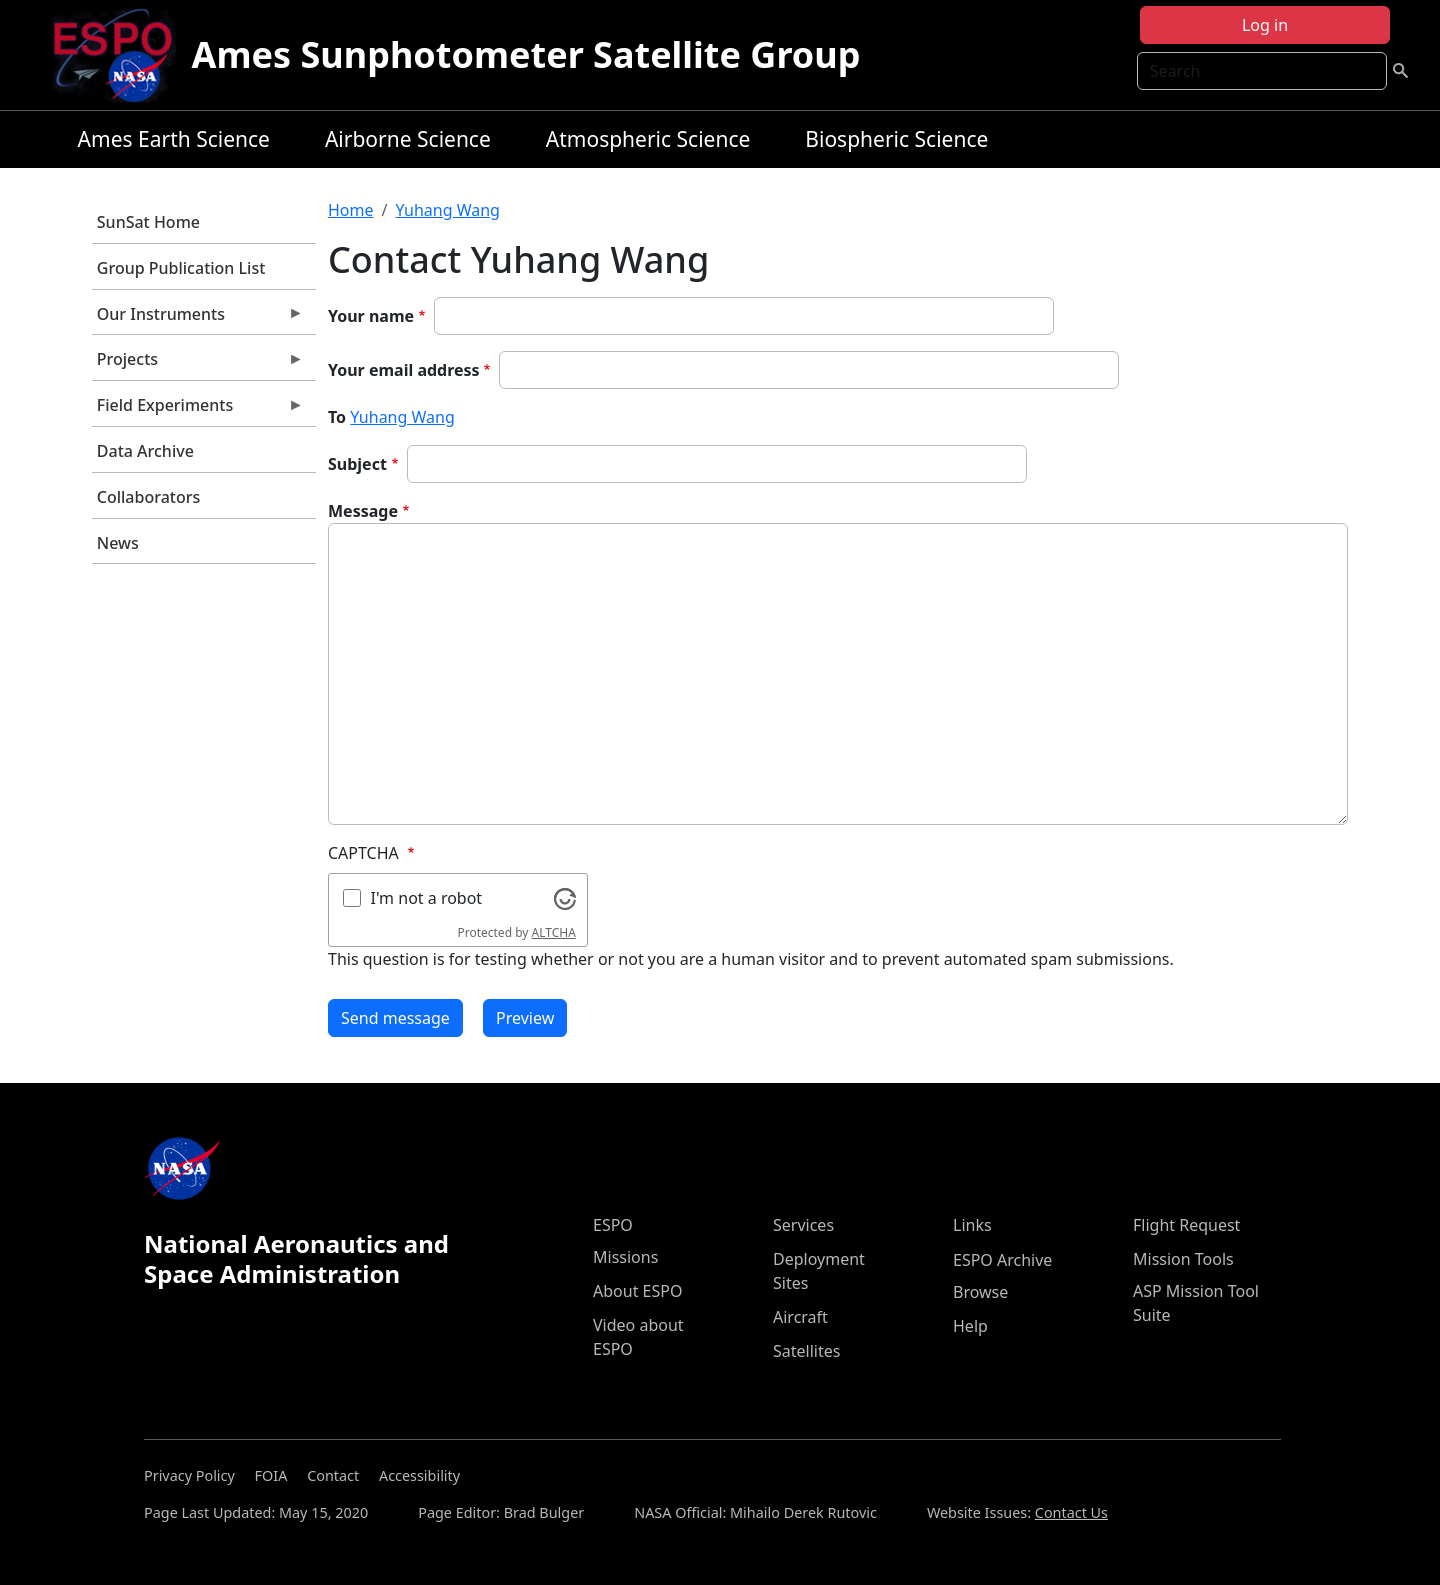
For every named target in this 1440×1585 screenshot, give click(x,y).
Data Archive (145, 451)
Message (363, 511)
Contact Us (1071, 1512)
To (337, 417)
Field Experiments (198, 410)
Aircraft (800, 1317)
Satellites (806, 1351)
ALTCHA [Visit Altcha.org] (554, 932)
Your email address (404, 370)
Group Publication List (181, 268)
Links (972, 1225)
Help (970, 1326)
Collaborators (148, 497)
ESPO (613, 1225)
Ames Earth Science (174, 139)
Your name (371, 316)
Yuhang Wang (447, 210)
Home (351, 210)
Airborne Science (408, 139)
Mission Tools (1183, 1259)
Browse (980, 1292)
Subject (357, 464)
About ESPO (637, 1291)
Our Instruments (198, 319)
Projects (198, 364)
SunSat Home (148, 222)
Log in (1265, 25)
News (118, 543)
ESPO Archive (1002, 1260)
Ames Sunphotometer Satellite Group (526, 54)
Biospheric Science (896, 139)
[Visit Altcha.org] (565, 897)
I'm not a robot (427, 898)
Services (803, 1225)
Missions (625, 1257)
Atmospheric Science (648, 139)
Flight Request (1186, 1225)
